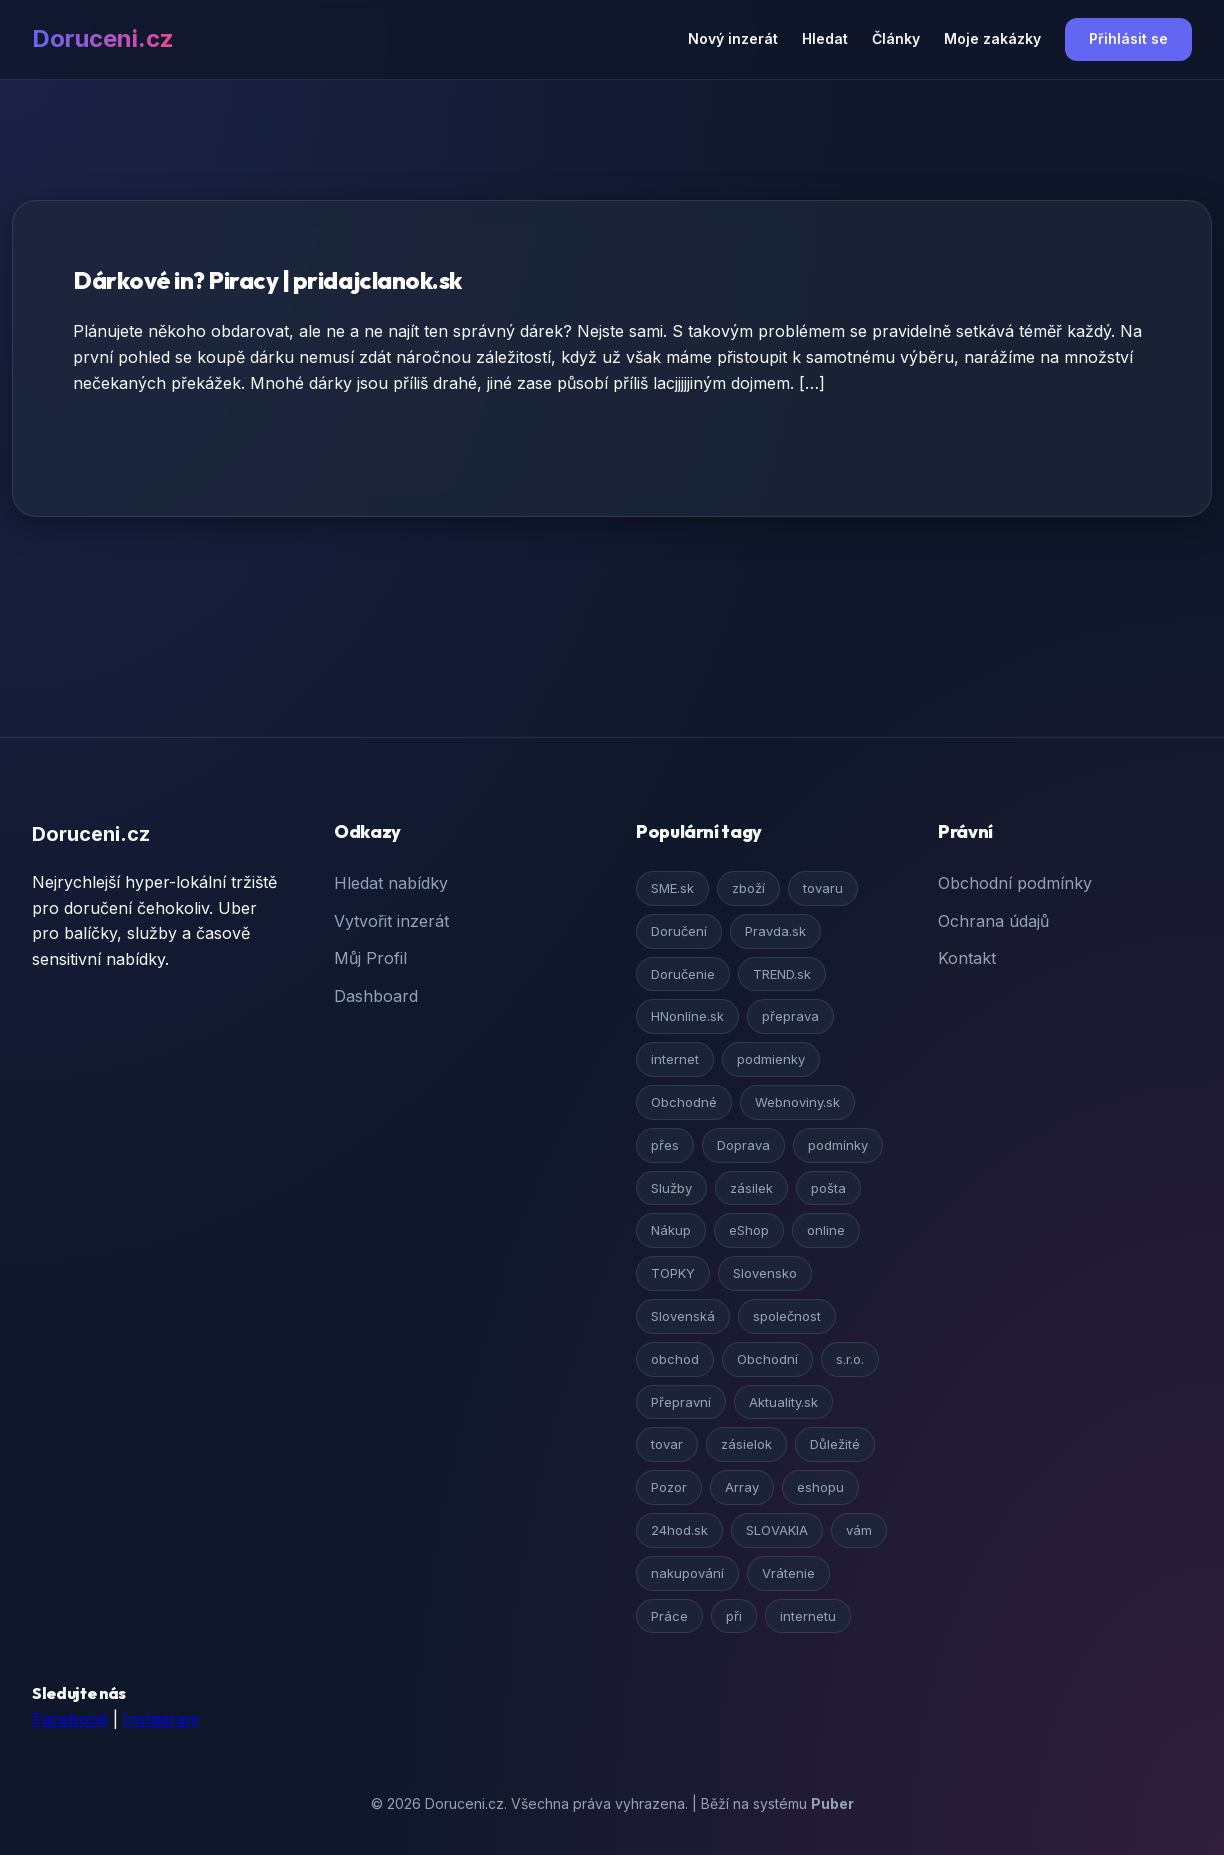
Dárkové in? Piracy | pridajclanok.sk (267, 280)
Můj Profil (370, 958)
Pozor (669, 1487)
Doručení (679, 931)
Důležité (835, 1444)
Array (742, 1487)
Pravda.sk (775, 931)
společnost (787, 1316)
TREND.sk (782, 974)
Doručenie (683, 974)
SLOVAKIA (777, 1530)
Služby (671, 1188)
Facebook (70, 1719)
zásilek (751, 1188)
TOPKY (673, 1273)
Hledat (825, 38)
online (826, 1230)
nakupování (687, 1573)
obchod (675, 1359)
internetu (808, 1616)
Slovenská (683, 1316)
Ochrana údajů (993, 921)
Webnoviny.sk (797, 1102)
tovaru (823, 888)
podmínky (838, 1145)
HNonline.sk (687, 1016)
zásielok (746, 1444)
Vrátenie (788, 1573)
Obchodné (684, 1102)
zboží (748, 888)
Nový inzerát (733, 38)
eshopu (820, 1487)
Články (896, 38)
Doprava (743, 1145)
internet (675, 1059)
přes (665, 1145)
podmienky (771, 1059)
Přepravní (681, 1402)
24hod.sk (679, 1530)
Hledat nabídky (391, 883)
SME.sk (672, 888)
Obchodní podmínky (1015, 883)
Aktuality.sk (783, 1402)
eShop (749, 1230)
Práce (669, 1616)
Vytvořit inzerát (391, 921)
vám (859, 1530)
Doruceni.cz (103, 38)
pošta (828, 1188)
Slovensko (765, 1273)
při (734, 1616)
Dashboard (376, 996)
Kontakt (967, 958)
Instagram (161, 1719)
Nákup (671, 1230)
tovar (667, 1444)
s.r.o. (850, 1359)
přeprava (790, 1016)
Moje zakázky (992, 38)
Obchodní (767, 1359)
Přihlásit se (1128, 38)
